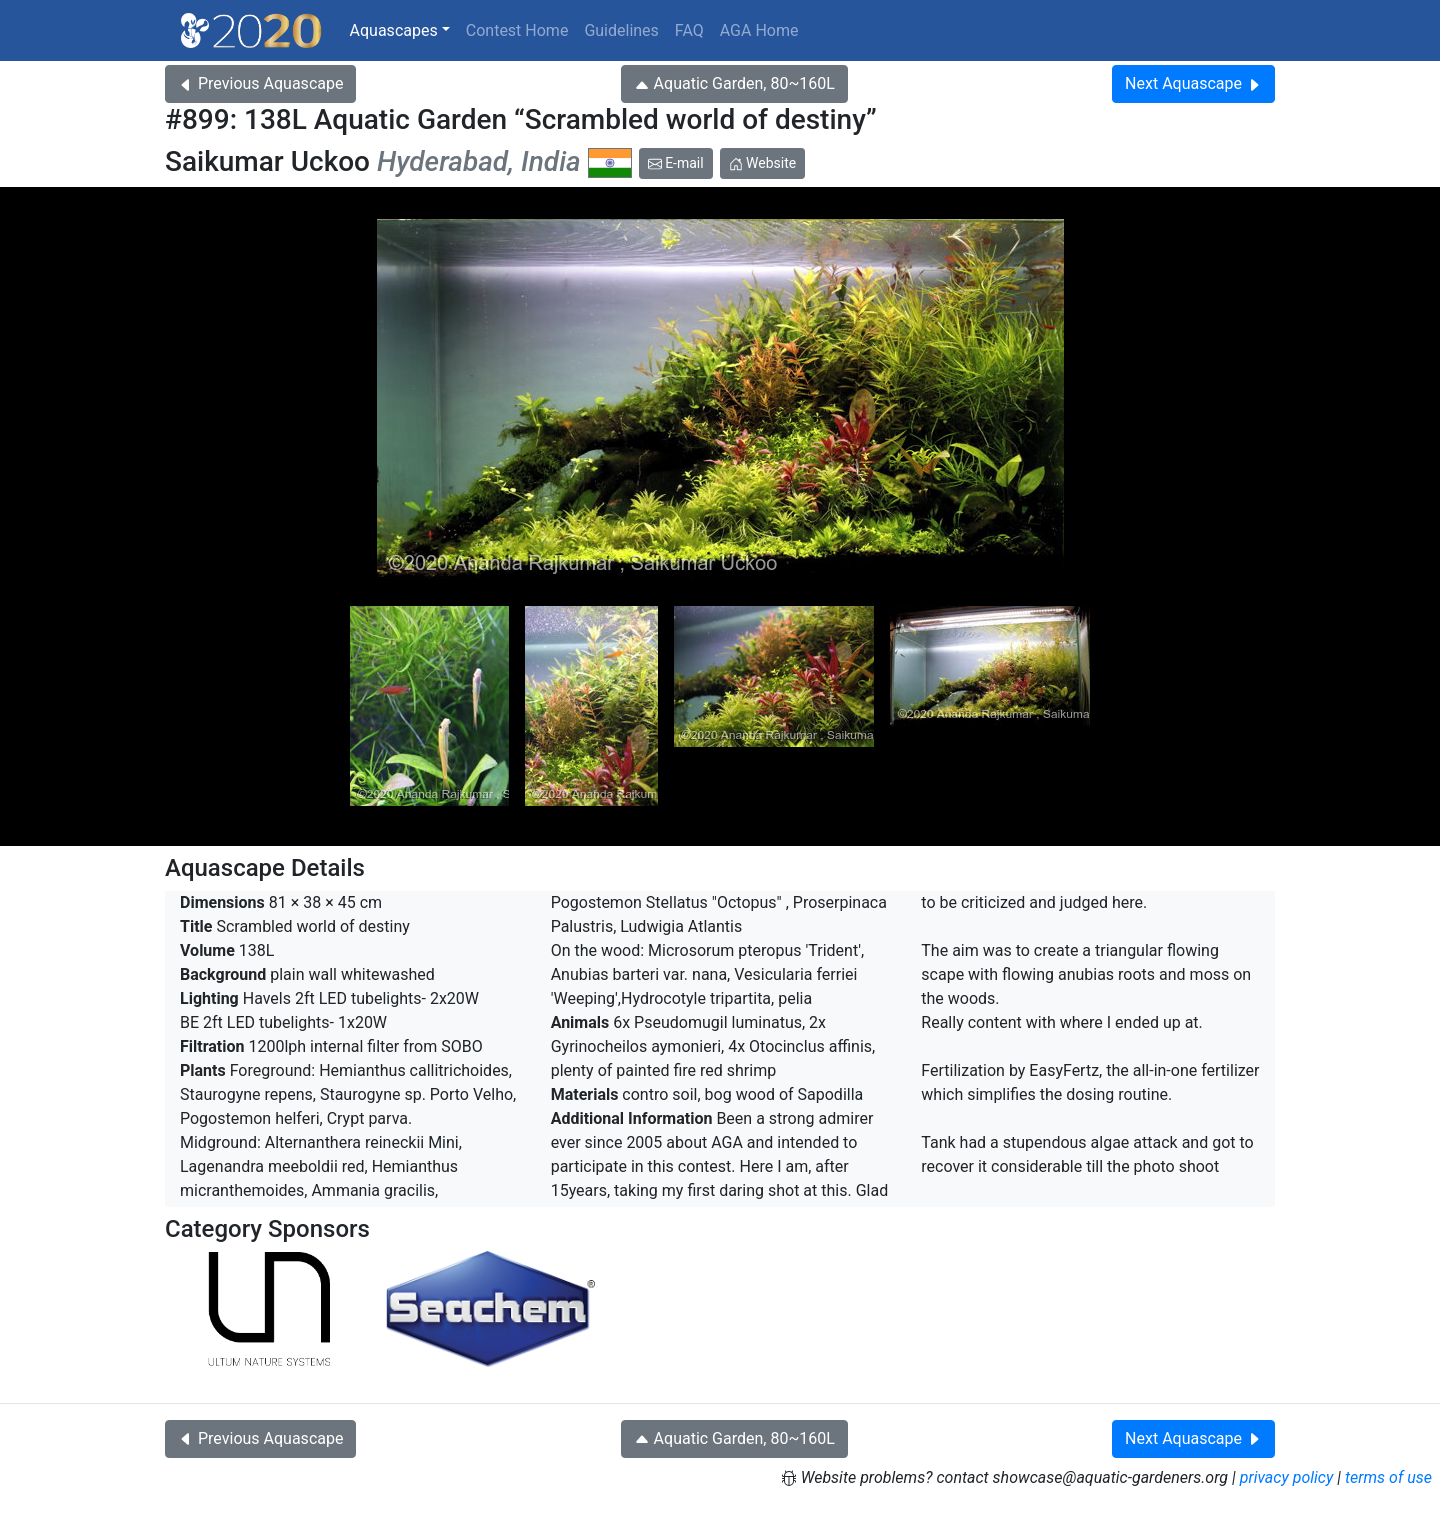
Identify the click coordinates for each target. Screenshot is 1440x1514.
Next (1193, 83)
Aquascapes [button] (394, 30)
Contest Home (517, 30)
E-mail (676, 163)
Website (763, 163)
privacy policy (1287, 1477)
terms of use (1388, 1477)
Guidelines (621, 30)
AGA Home (759, 30)
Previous (260, 83)
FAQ (689, 30)
